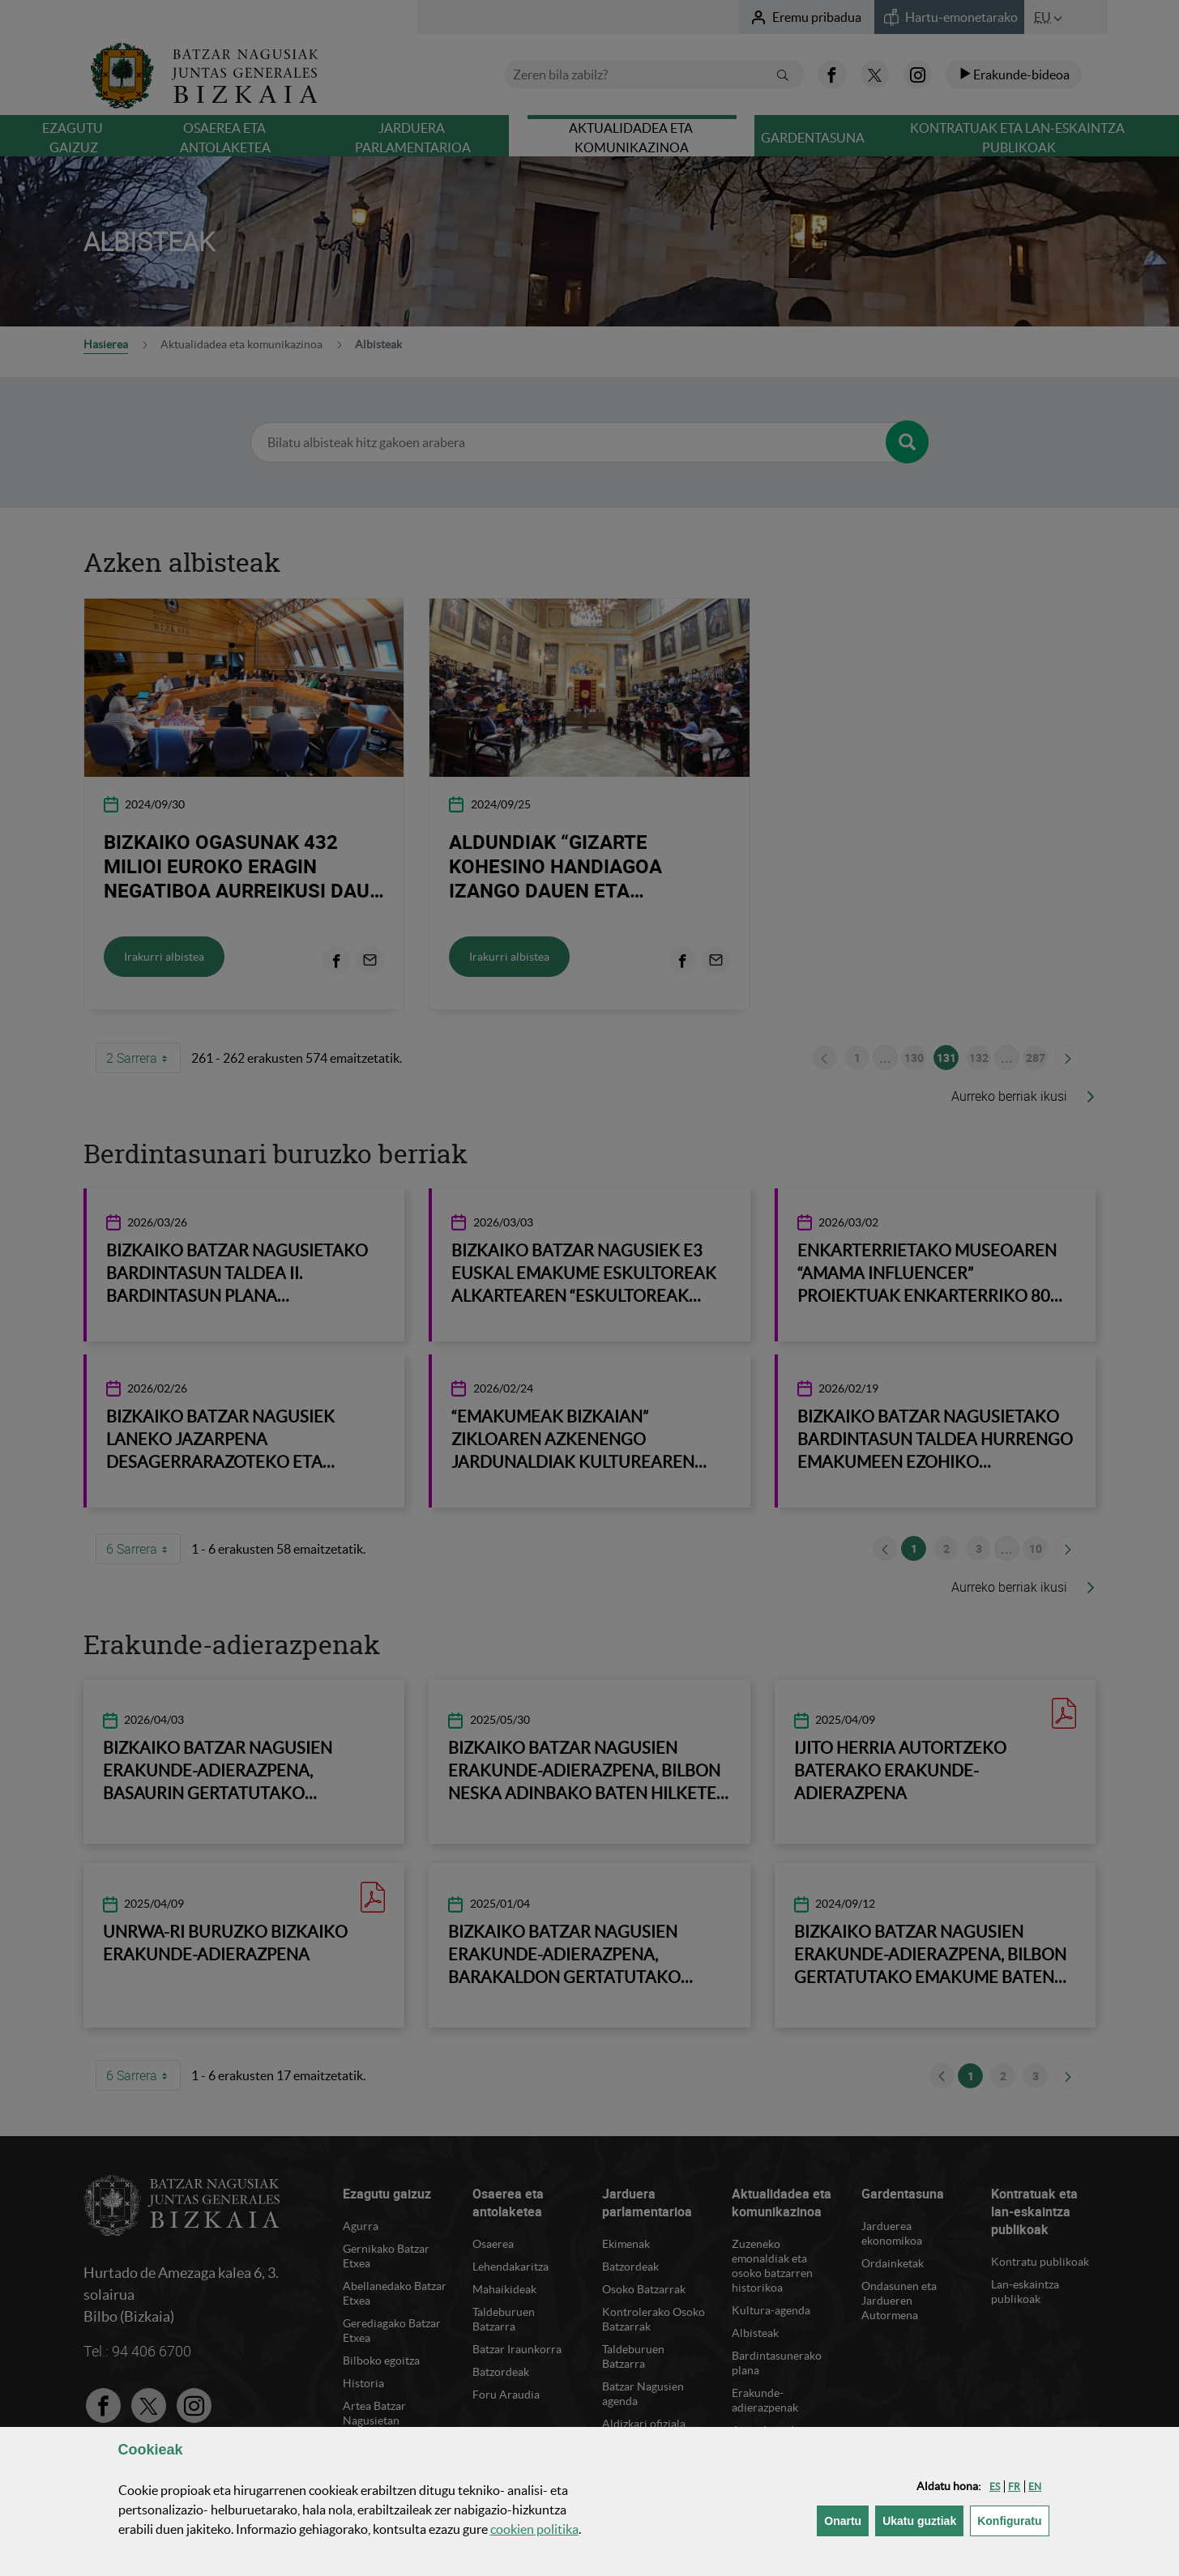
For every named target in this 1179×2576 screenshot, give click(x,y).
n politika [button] (534, 2529)
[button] (994, 2486)
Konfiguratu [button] (1013, 2519)
